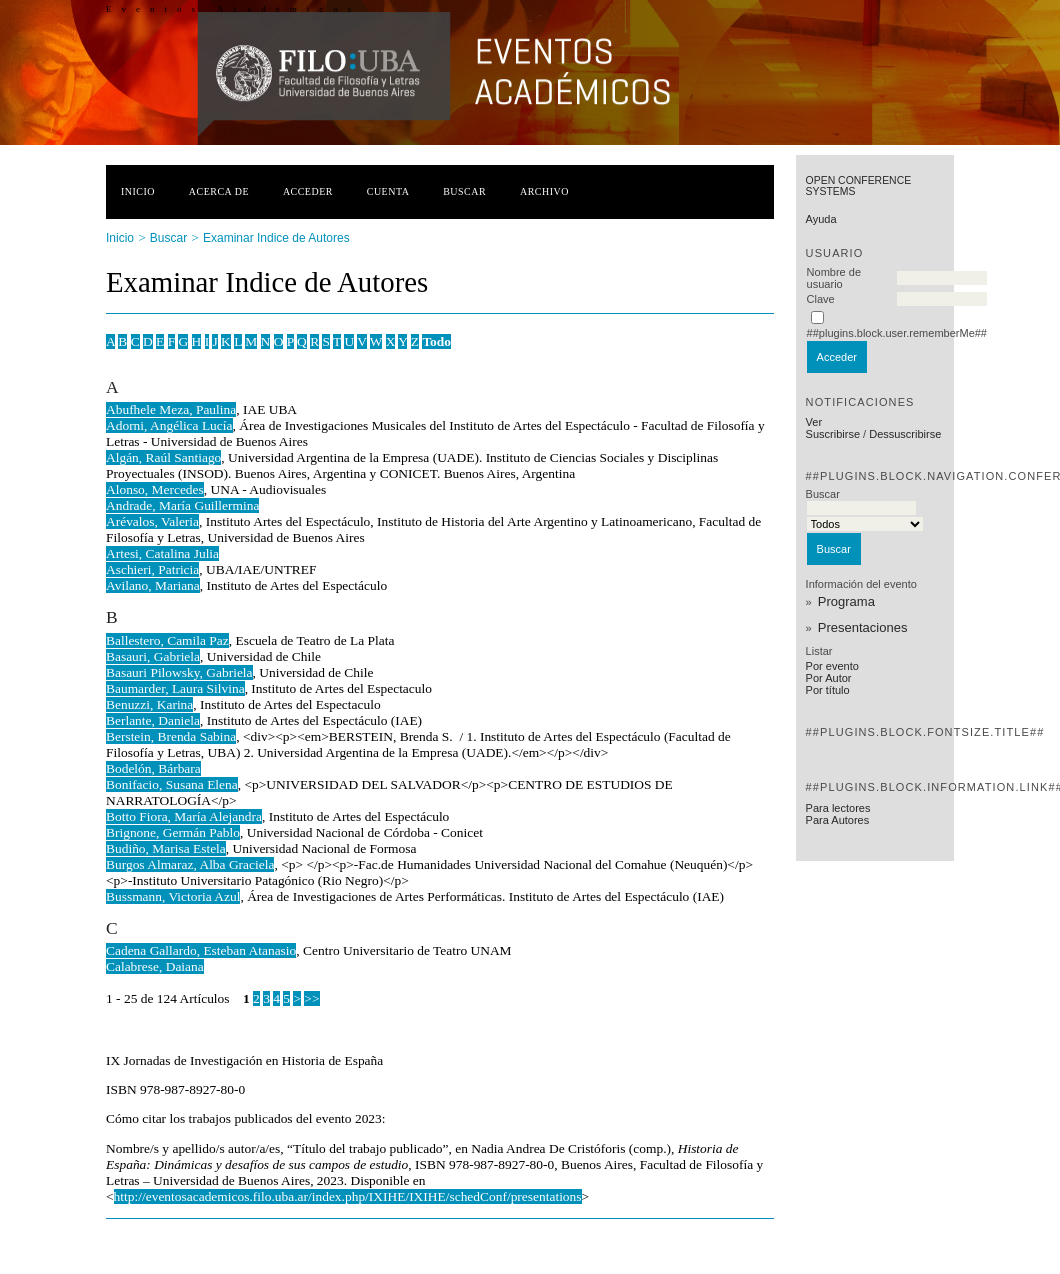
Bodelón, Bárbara (153, 768)
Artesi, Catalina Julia (162, 553)
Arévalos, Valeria (152, 521)
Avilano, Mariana (153, 585)
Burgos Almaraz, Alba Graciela (190, 864)
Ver (814, 422)
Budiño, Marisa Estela (166, 848)
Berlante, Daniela (153, 720)
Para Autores (838, 820)
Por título (828, 690)
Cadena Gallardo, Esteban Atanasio (201, 950)
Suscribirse (833, 434)
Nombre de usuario (834, 278)
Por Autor (829, 678)
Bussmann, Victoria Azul (173, 896)
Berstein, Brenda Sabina (171, 736)
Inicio (138, 191)
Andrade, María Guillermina (182, 505)
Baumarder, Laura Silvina (175, 688)
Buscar (464, 191)
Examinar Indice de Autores (276, 238)
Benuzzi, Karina (149, 704)
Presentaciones (863, 627)
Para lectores (838, 808)
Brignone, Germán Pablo (173, 832)
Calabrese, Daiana (155, 966)
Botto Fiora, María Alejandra (184, 816)
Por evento (832, 666)
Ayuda (821, 219)
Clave (821, 299)
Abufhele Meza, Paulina (171, 409)
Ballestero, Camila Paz (167, 640)
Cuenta (388, 191)
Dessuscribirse (905, 434)
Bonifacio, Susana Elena (172, 784)
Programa (846, 601)
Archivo (544, 191)
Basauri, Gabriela (153, 656)
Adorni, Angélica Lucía (169, 425)
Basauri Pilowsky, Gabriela (179, 672)
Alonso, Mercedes (155, 489)
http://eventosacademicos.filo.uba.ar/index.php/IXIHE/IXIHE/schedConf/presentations (348, 1196)
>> (311, 998)
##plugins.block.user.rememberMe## (897, 333)
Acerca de (219, 191)
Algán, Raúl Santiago (163, 457)
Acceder (308, 191)
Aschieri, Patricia (152, 569)
